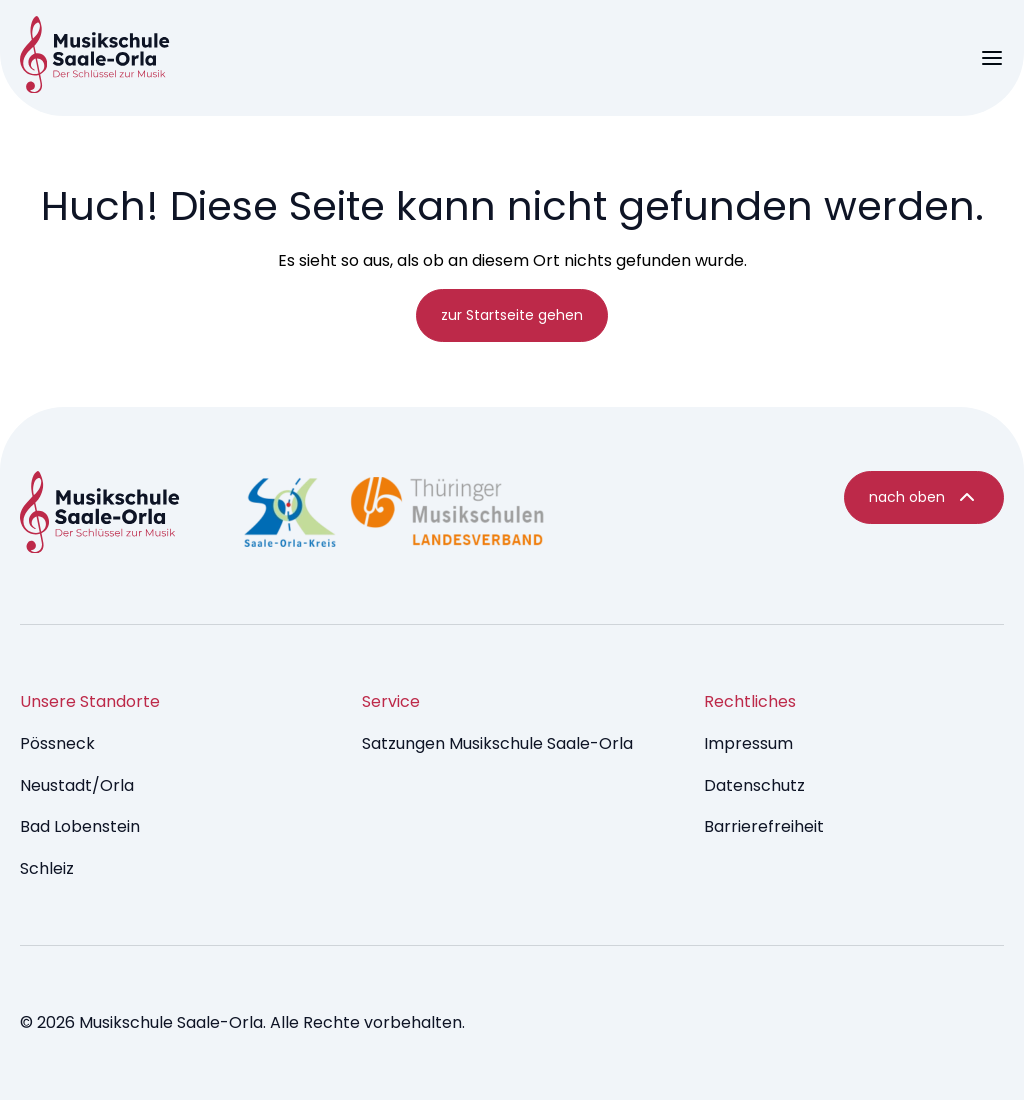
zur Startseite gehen (512, 315)
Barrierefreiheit (764, 826)
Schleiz (47, 868)
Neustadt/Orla (77, 785)
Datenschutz (754, 785)
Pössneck (57, 743)
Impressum (748, 743)
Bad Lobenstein (80, 826)
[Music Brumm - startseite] (95, 58)
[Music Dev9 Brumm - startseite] (100, 516)
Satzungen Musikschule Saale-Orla (497, 743)
